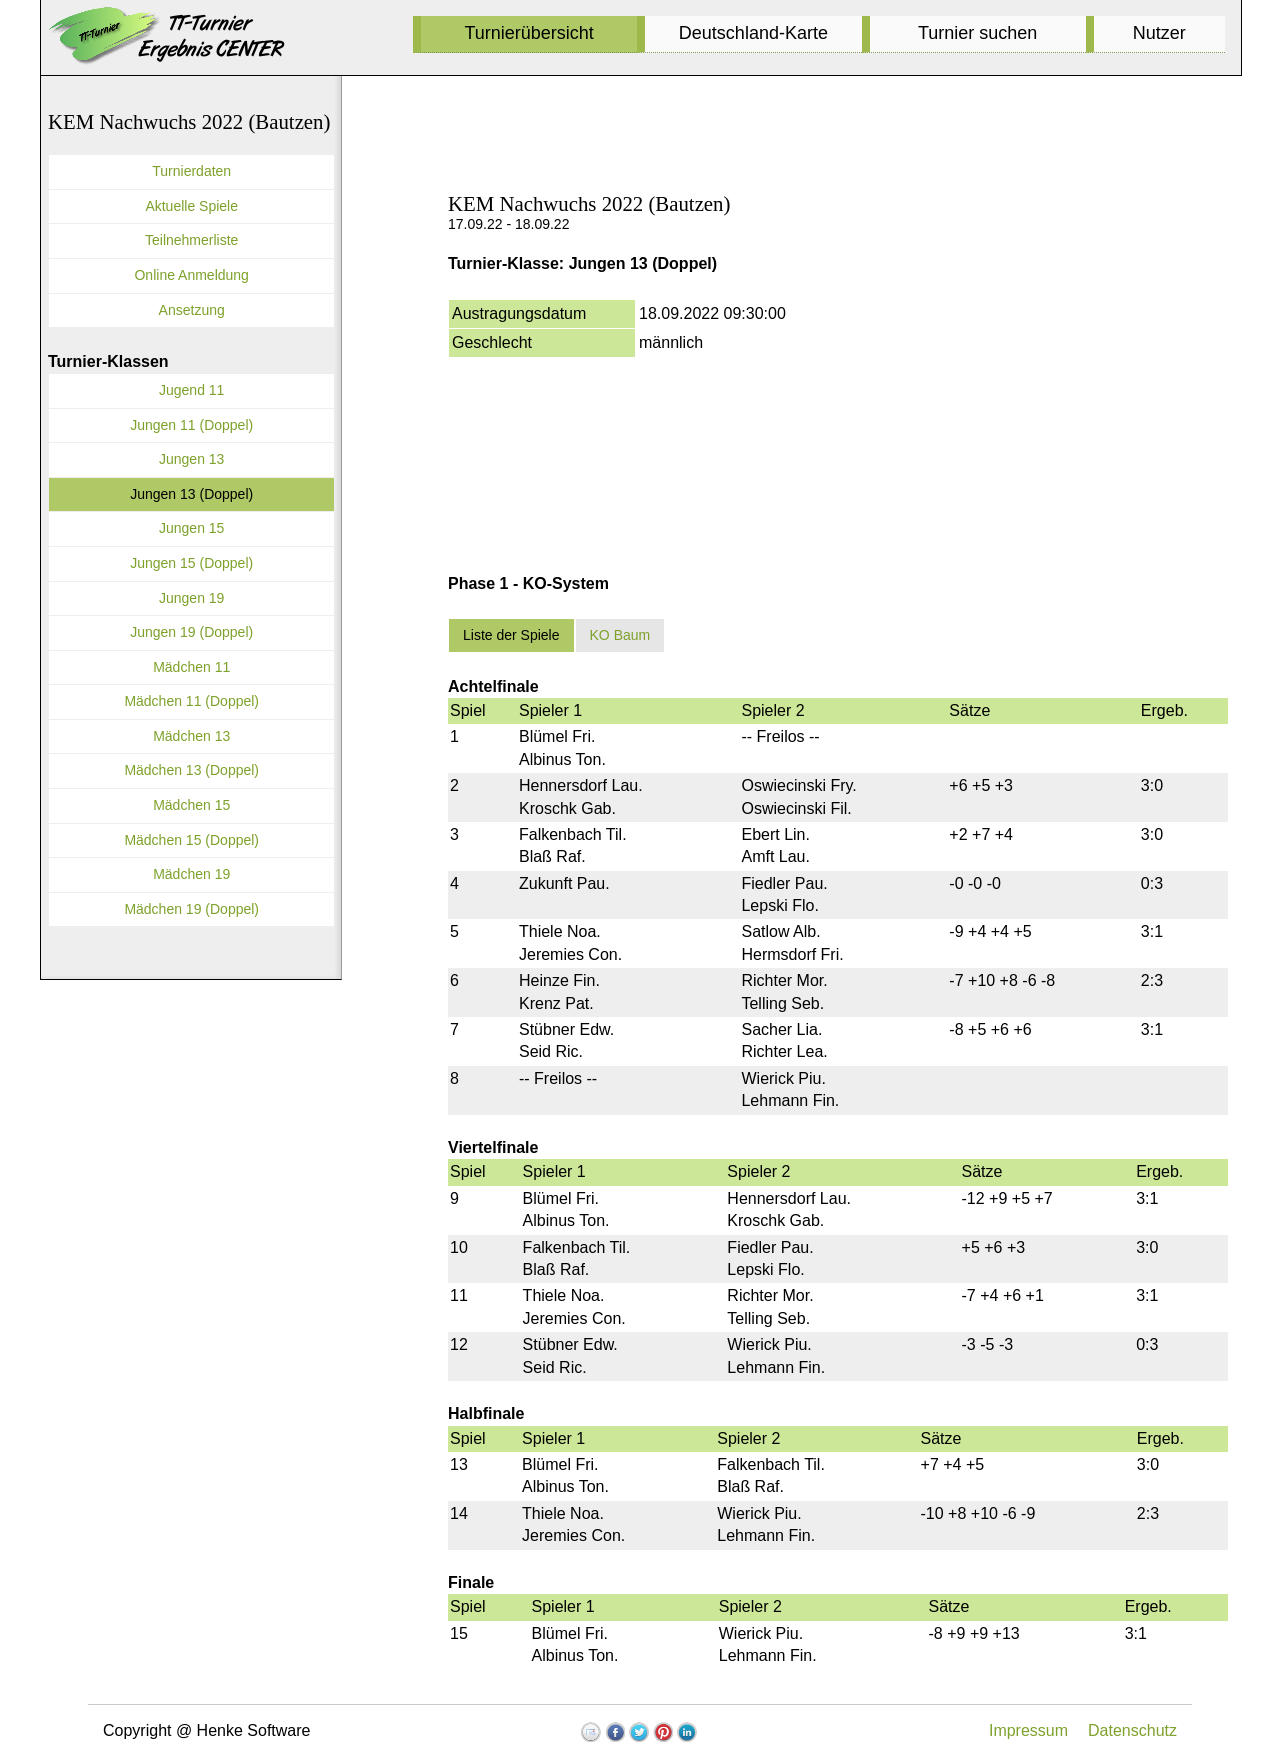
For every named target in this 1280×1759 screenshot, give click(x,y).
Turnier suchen (977, 33)
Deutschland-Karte (753, 33)
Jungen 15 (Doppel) (191, 563)
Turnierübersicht (528, 33)
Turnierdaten (191, 171)
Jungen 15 (191, 528)
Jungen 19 (191, 598)
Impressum (1028, 1730)
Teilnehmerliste (191, 240)
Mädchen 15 (191, 805)
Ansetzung (192, 310)
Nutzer (1159, 33)
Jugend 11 (191, 390)
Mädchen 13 (191, 736)
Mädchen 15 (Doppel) (191, 840)
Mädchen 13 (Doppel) (191, 770)
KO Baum (620, 635)
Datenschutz (1132, 1730)
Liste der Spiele (511, 635)
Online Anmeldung (191, 275)
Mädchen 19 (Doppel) (191, 909)
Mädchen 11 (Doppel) (191, 701)
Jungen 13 (191, 459)
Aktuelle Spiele (191, 206)
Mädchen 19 (191, 874)
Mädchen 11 (191, 667)
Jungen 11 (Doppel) (191, 425)
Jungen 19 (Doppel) (191, 632)
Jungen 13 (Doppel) (191, 494)
